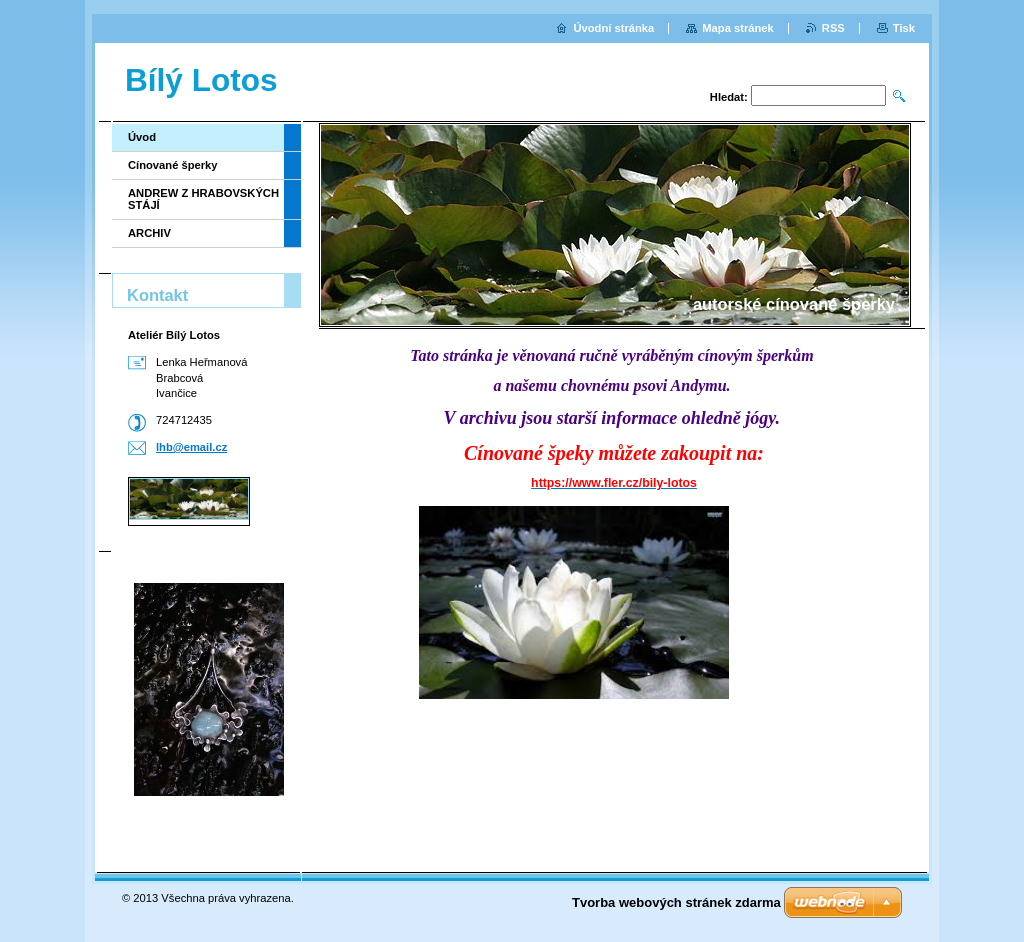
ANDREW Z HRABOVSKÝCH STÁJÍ (203, 199)
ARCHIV (149, 233)
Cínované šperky (173, 165)
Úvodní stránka (613, 28)
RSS (833, 28)
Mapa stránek (738, 28)
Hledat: (729, 97)
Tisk (904, 28)
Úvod (142, 137)
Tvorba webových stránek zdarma (676, 902)
